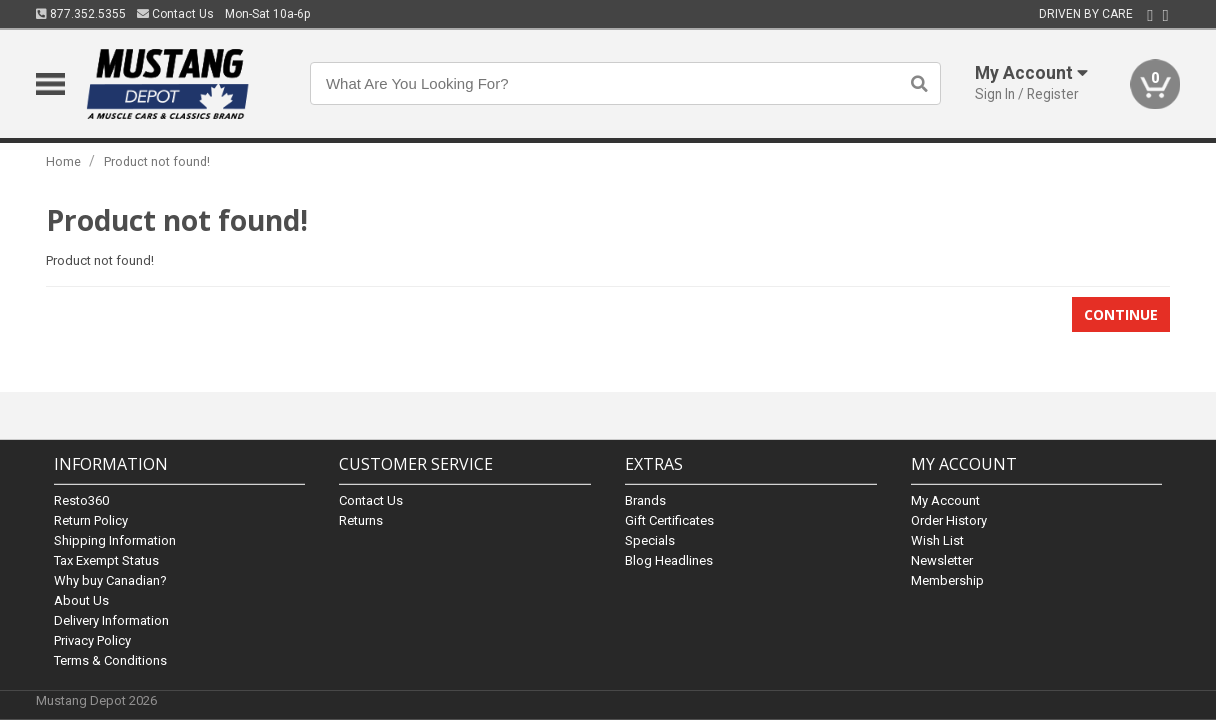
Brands (645, 500)
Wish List (937, 540)
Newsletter (942, 560)
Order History (949, 520)
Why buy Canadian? (110, 580)
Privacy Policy (92, 640)
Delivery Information (111, 620)
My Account (945, 500)
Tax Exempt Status (106, 560)
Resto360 (81, 500)
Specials (650, 540)
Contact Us (175, 14)
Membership (947, 580)
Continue (1121, 314)
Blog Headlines (669, 560)
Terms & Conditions (110, 660)
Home (63, 161)
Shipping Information (115, 540)
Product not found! (157, 161)
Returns (361, 520)
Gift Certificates (669, 520)
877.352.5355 (81, 14)
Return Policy (91, 520)
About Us (81, 600)
